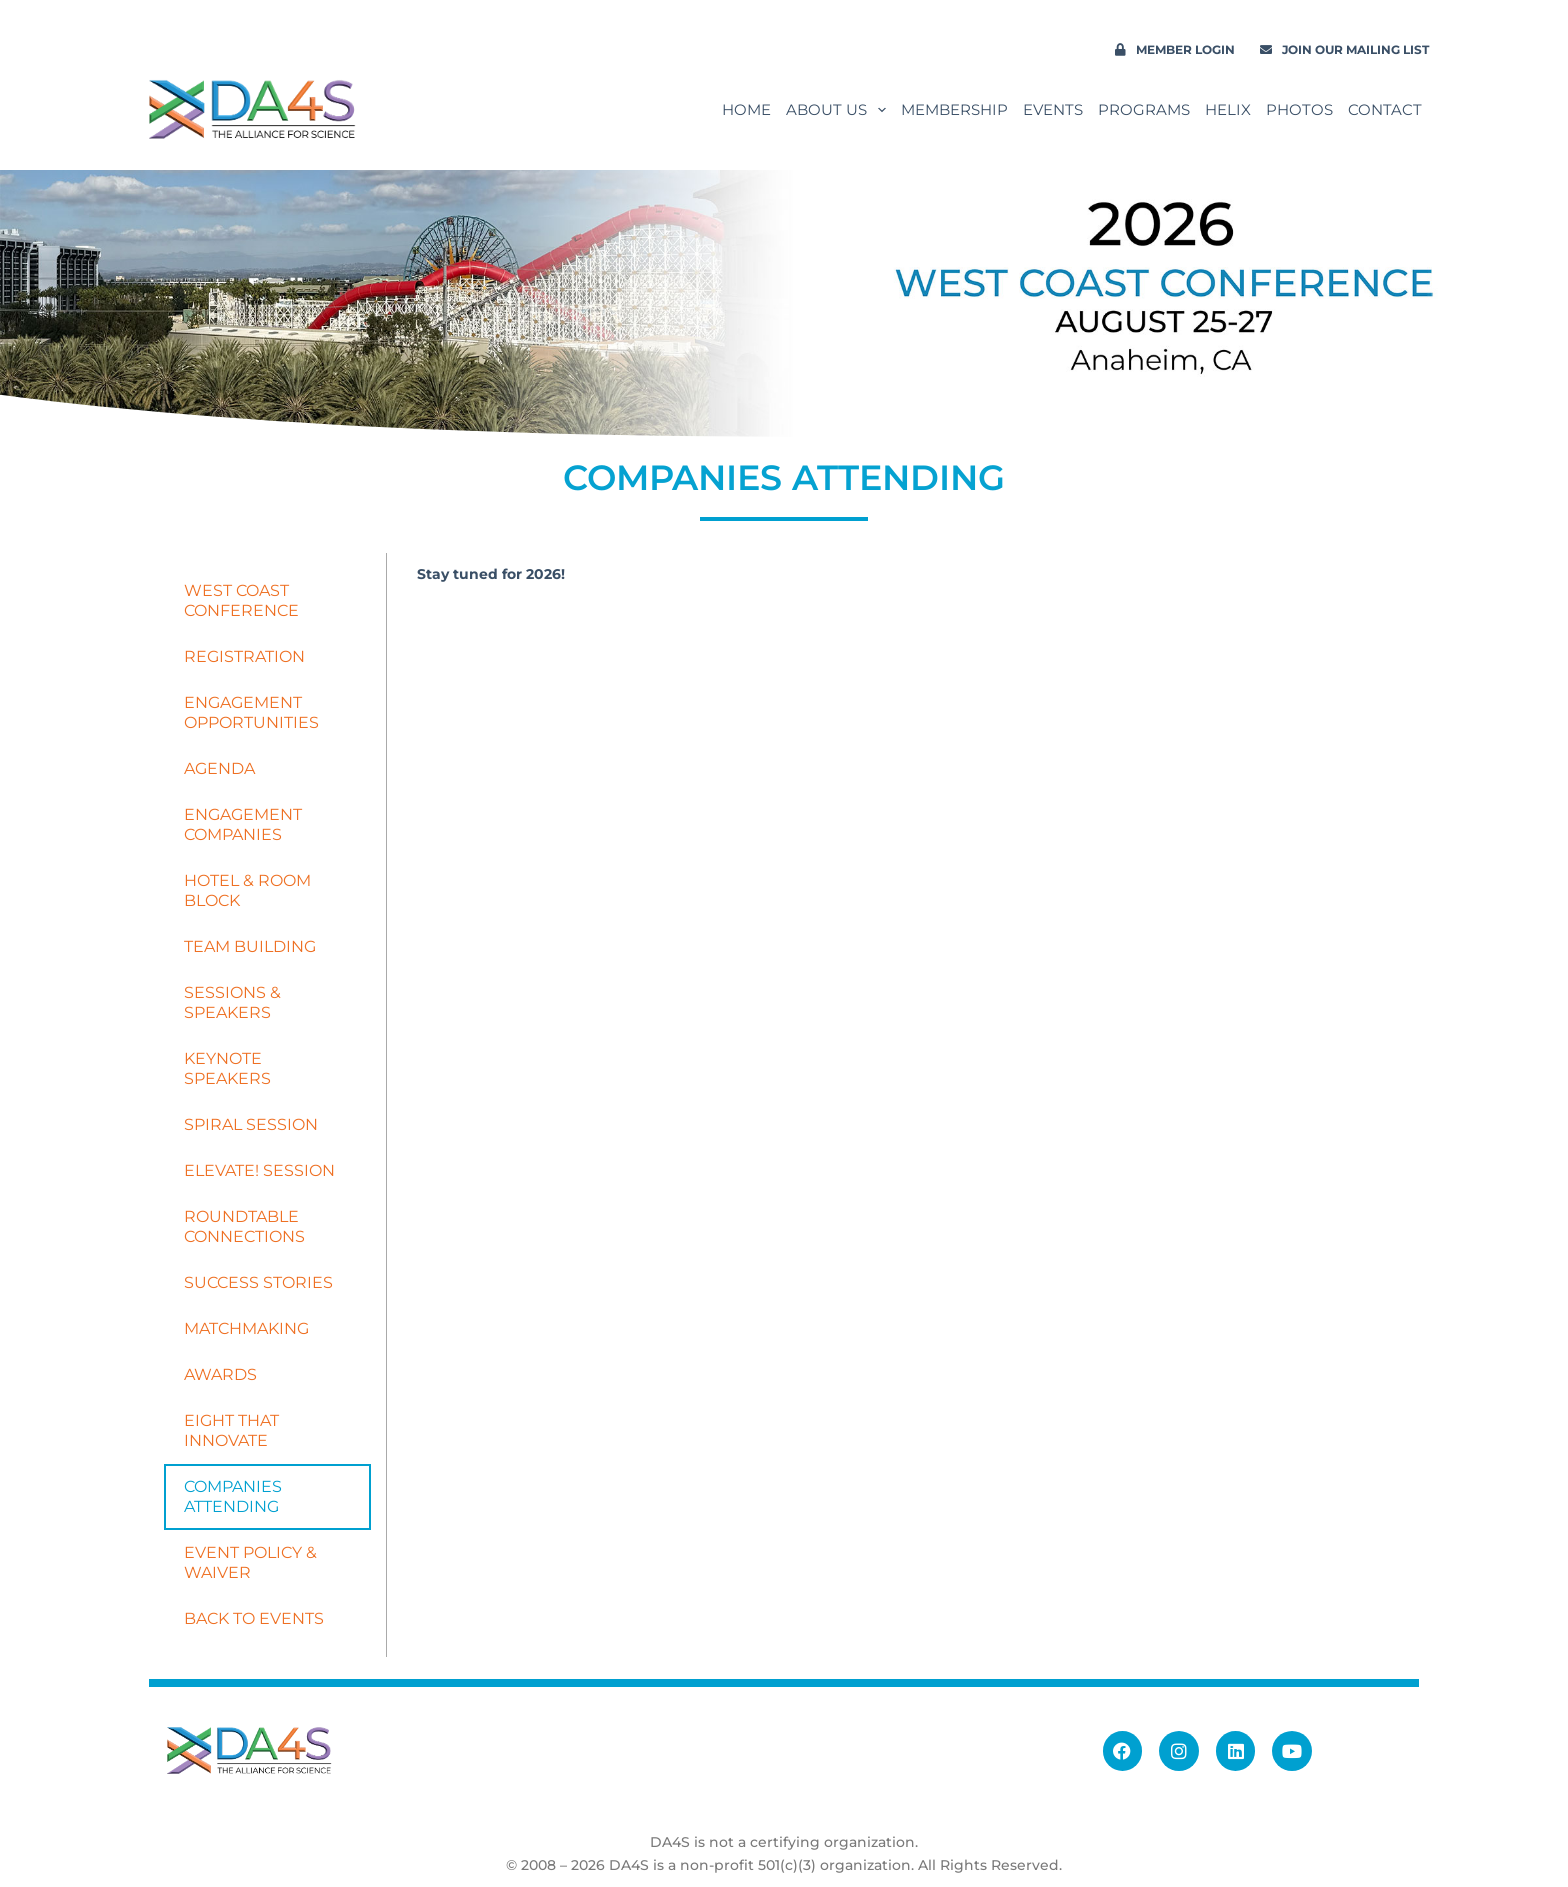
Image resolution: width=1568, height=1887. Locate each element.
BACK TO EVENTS (254, 1618)
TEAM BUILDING (250, 946)
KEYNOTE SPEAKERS (227, 1068)
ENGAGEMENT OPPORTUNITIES (251, 712)
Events (1053, 109)
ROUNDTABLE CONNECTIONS (244, 1226)
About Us (840, 110)
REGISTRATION (244, 656)
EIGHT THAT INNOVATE (231, 1430)
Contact (1385, 109)
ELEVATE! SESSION (259, 1170)
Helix (1228, 109)
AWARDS (220, 1374)
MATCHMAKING (246, 1328)
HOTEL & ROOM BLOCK (247, 890)
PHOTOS (1299, 109)
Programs (1144, 109)
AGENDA (219, 768)
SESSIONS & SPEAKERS (232, 1002)
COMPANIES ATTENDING (233, 1496)
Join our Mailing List (1344, 49)
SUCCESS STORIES (258, 1282)
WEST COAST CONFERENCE (241, 600)
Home (746, 109)
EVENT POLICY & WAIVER (250, 1562)
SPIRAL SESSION (251, 1124)
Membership (954, 109)
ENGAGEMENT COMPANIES (243, 824)
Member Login (1175, 49)
